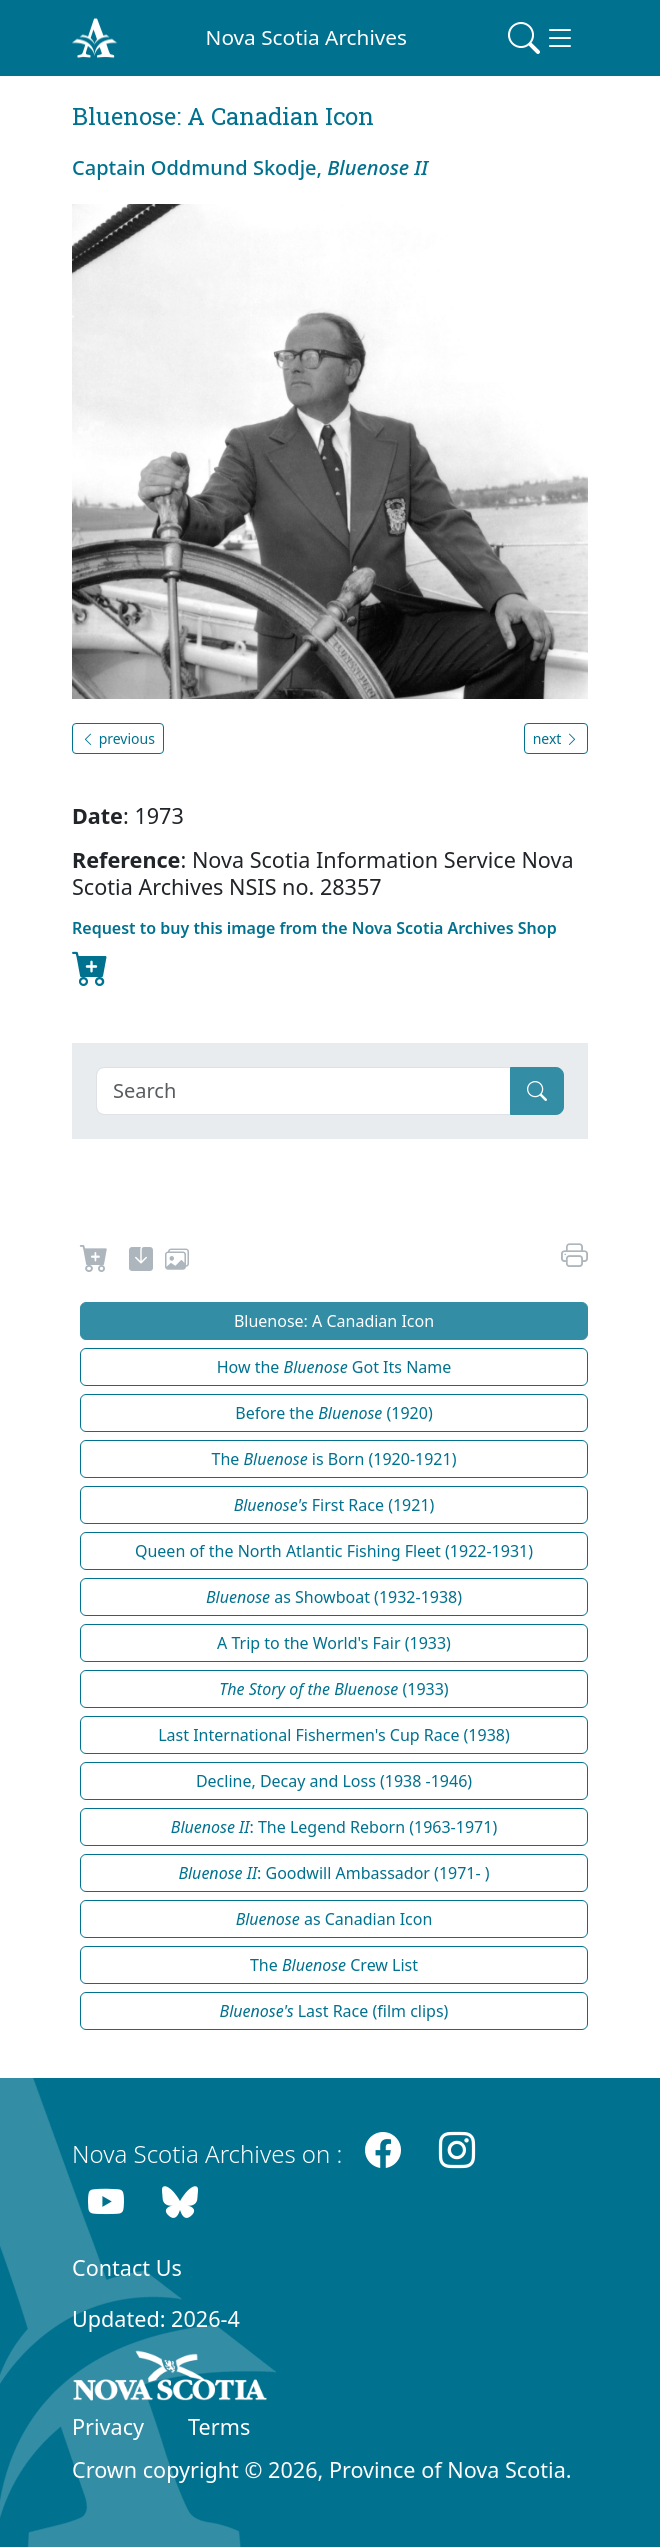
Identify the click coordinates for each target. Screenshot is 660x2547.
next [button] (556, 738)
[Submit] (537, 1091)
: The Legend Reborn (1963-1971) (334, 1827)
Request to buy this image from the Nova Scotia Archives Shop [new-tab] (314, 954)
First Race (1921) (334, 1505)
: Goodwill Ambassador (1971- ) (333, 1873)
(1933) (333, 1689)
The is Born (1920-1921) (334, 1459)
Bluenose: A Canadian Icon (334, 1321)
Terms (219, 2426)
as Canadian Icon (334, 1919)
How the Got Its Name (334, 1367)
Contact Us (127, 2267)
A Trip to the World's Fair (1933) (334, 1643)
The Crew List (334, 1965)
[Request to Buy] (94, 1262)
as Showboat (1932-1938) (334, 1597)
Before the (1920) (333, 1413)
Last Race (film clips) (334, 2011)
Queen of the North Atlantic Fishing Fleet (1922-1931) (334, 1551)
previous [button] (118, 738)
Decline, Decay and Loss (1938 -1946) (334, 1781)
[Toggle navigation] (542, 38)
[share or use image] (177, 1262)
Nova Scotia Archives (306, 37)
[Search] (303, 1091)
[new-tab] (141, 1262)
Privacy (108, 2426)
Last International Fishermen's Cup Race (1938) (334, 1735)
